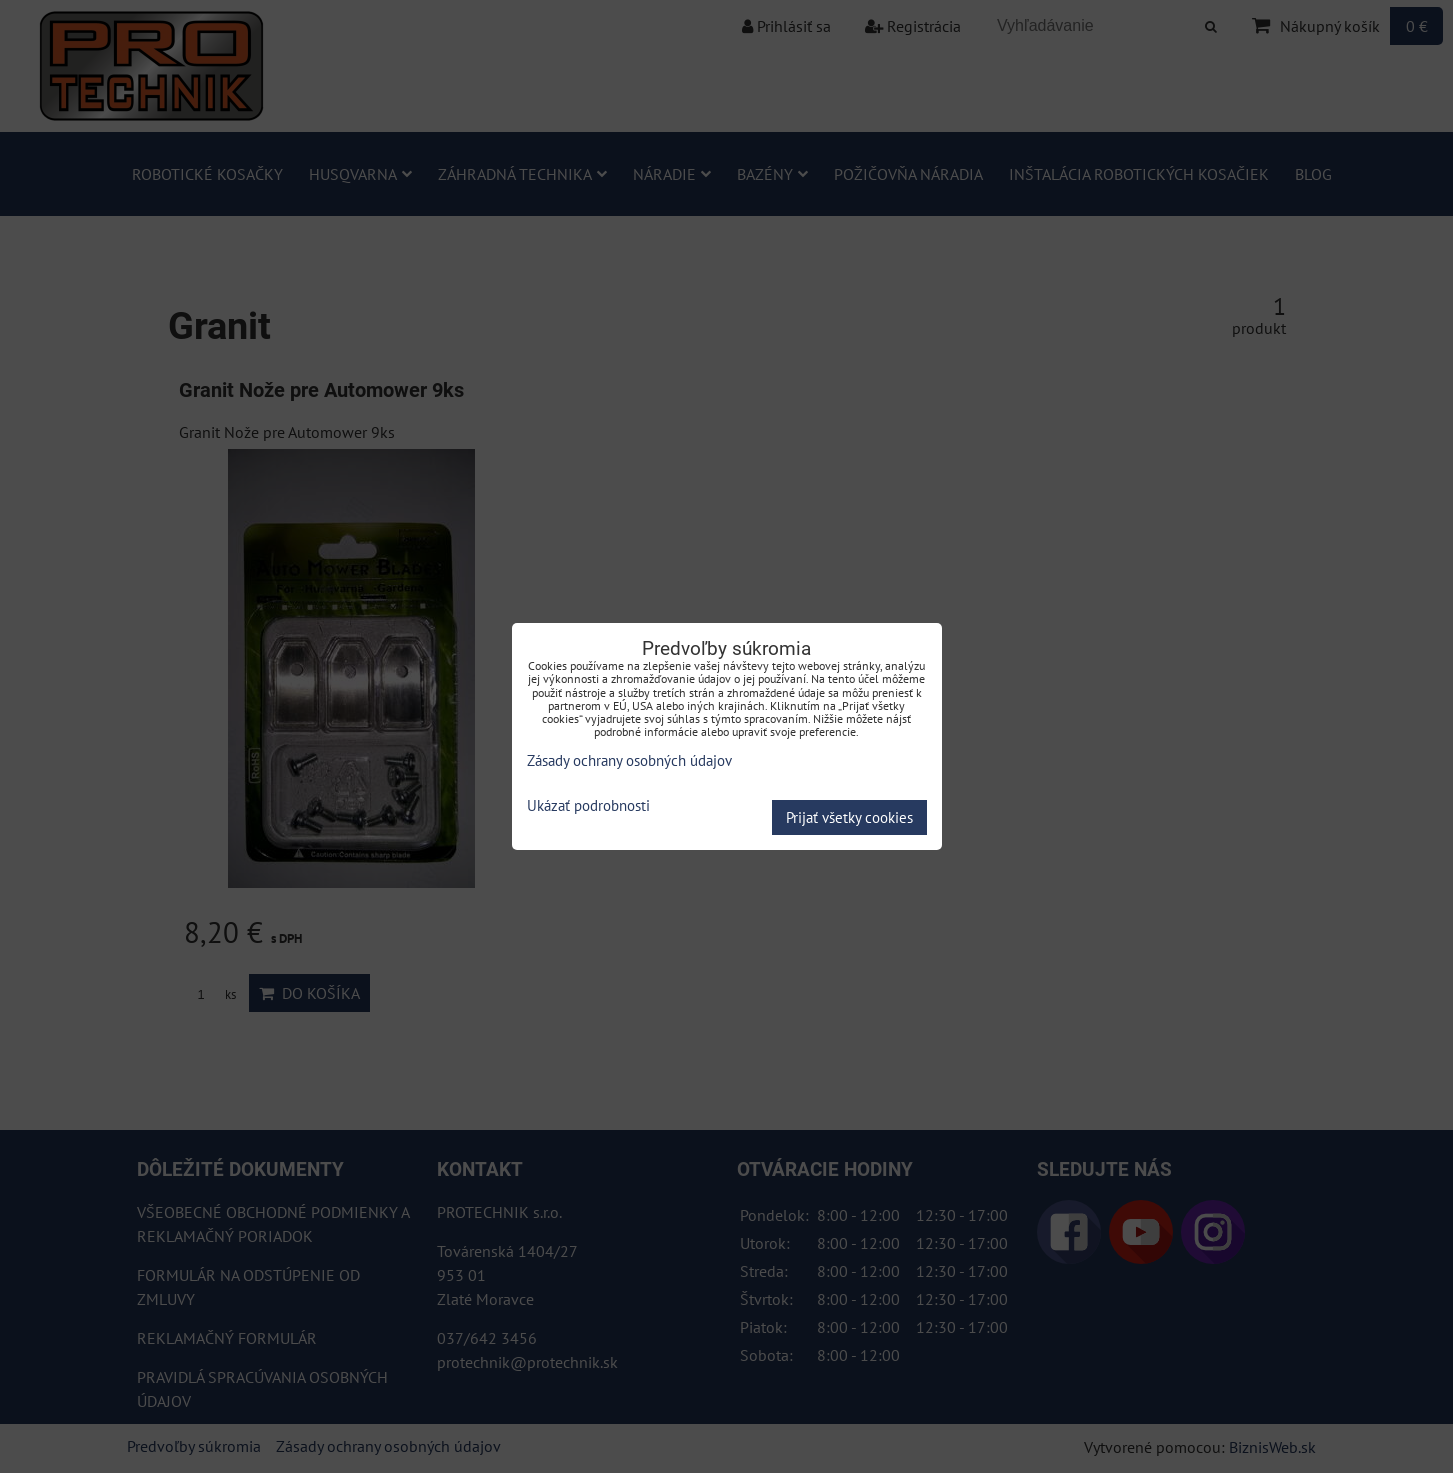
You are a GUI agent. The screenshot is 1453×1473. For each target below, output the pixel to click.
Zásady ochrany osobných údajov (629, 760)
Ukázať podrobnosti (588, 806)
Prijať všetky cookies (849, 817)
